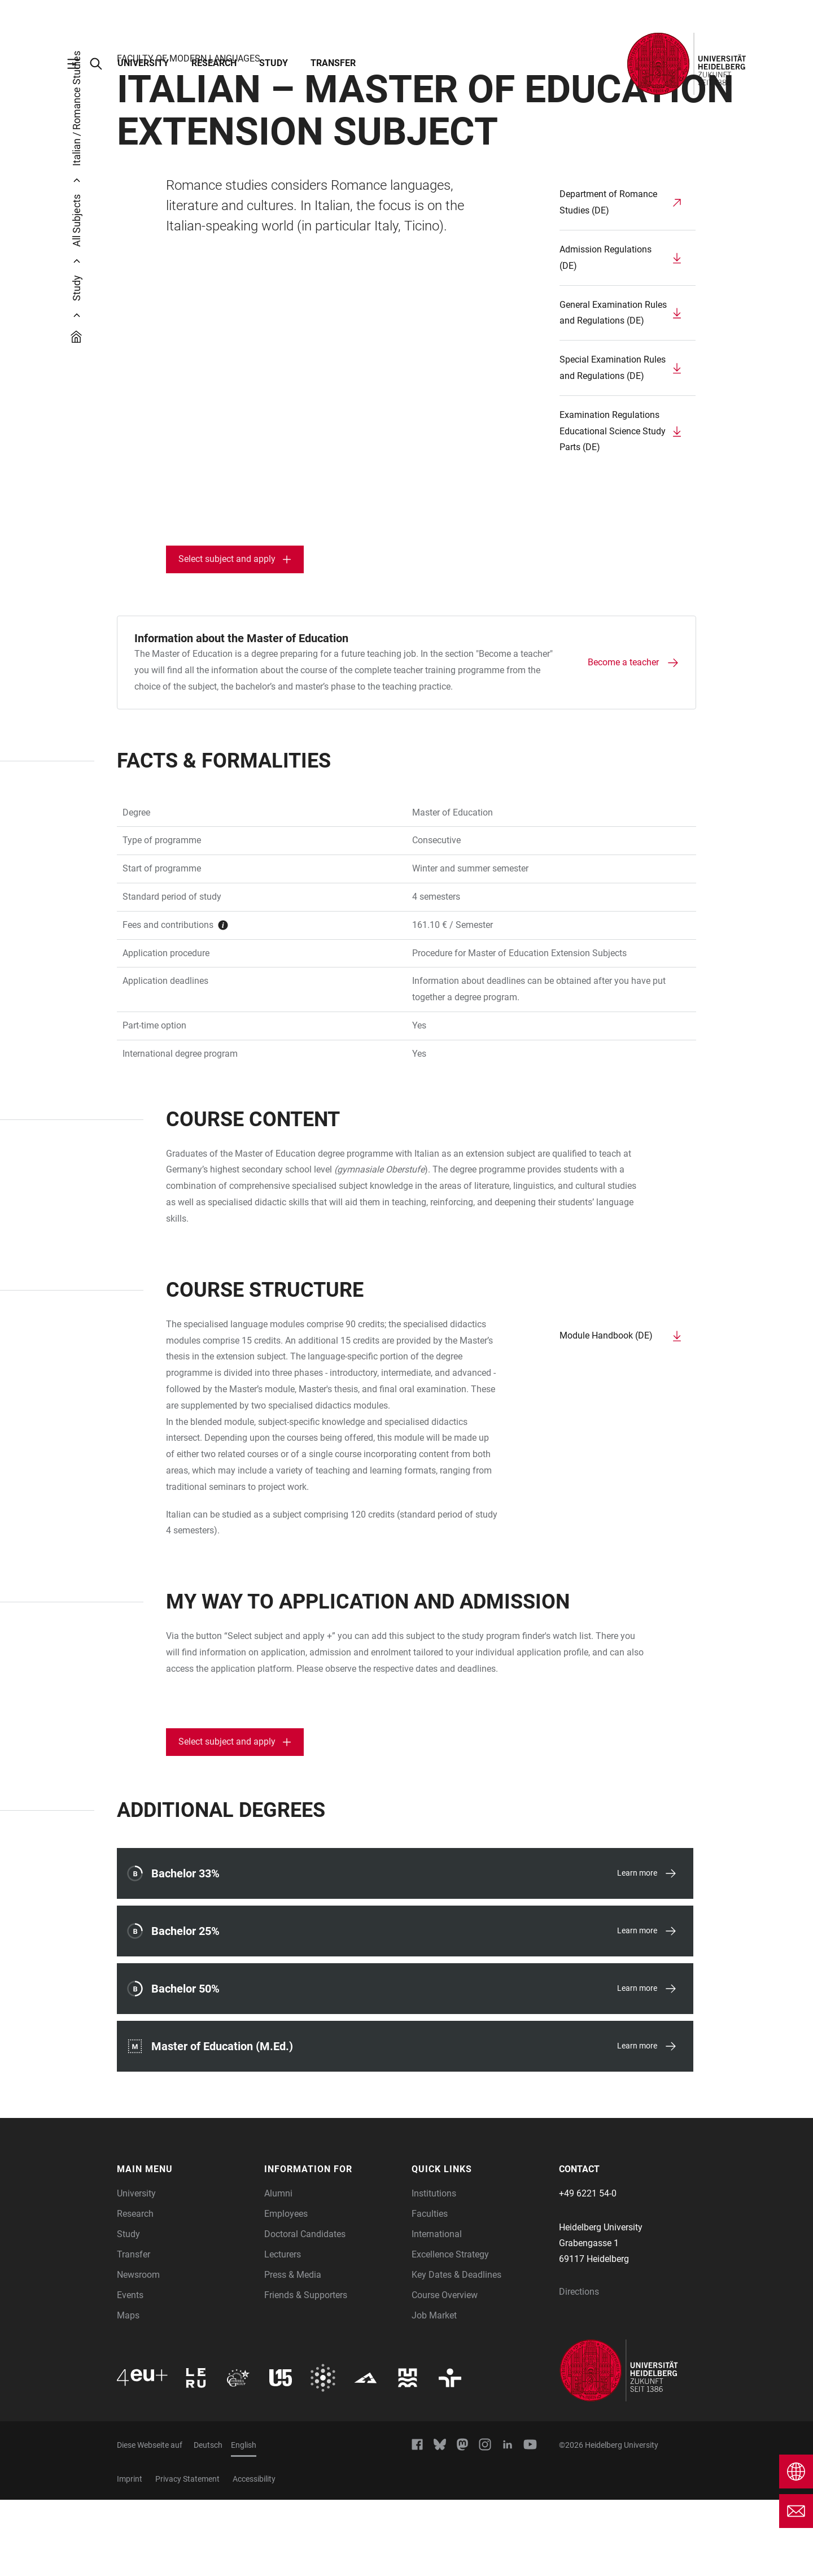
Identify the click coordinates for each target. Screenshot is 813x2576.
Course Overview (445, 2371)
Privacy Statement (187, 2555)
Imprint (129, 2555)
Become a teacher (623, 738)
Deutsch (208, 2521)
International (437, 2310)
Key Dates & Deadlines (456, 2351)
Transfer (333, 63)
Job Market (434, 2391)
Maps (128, 2391)
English (243, 2521)
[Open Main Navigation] (79, 63)
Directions (579, 2368)
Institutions (434, 2269)
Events (130, 2371)
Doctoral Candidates (305, 2310)
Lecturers (282, 2330)
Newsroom (138, 2351)
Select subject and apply (227, 635)
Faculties (430, 2290)
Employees (286, 2290)
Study (273, 63)
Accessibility (254, 2555)
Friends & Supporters (305, 2371)
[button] (185, 2245)
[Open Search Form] (101, 63)
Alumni (278, 2269)
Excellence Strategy (450, 2330)
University (143, 63)
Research (214, 63)
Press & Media (292, 2351)
